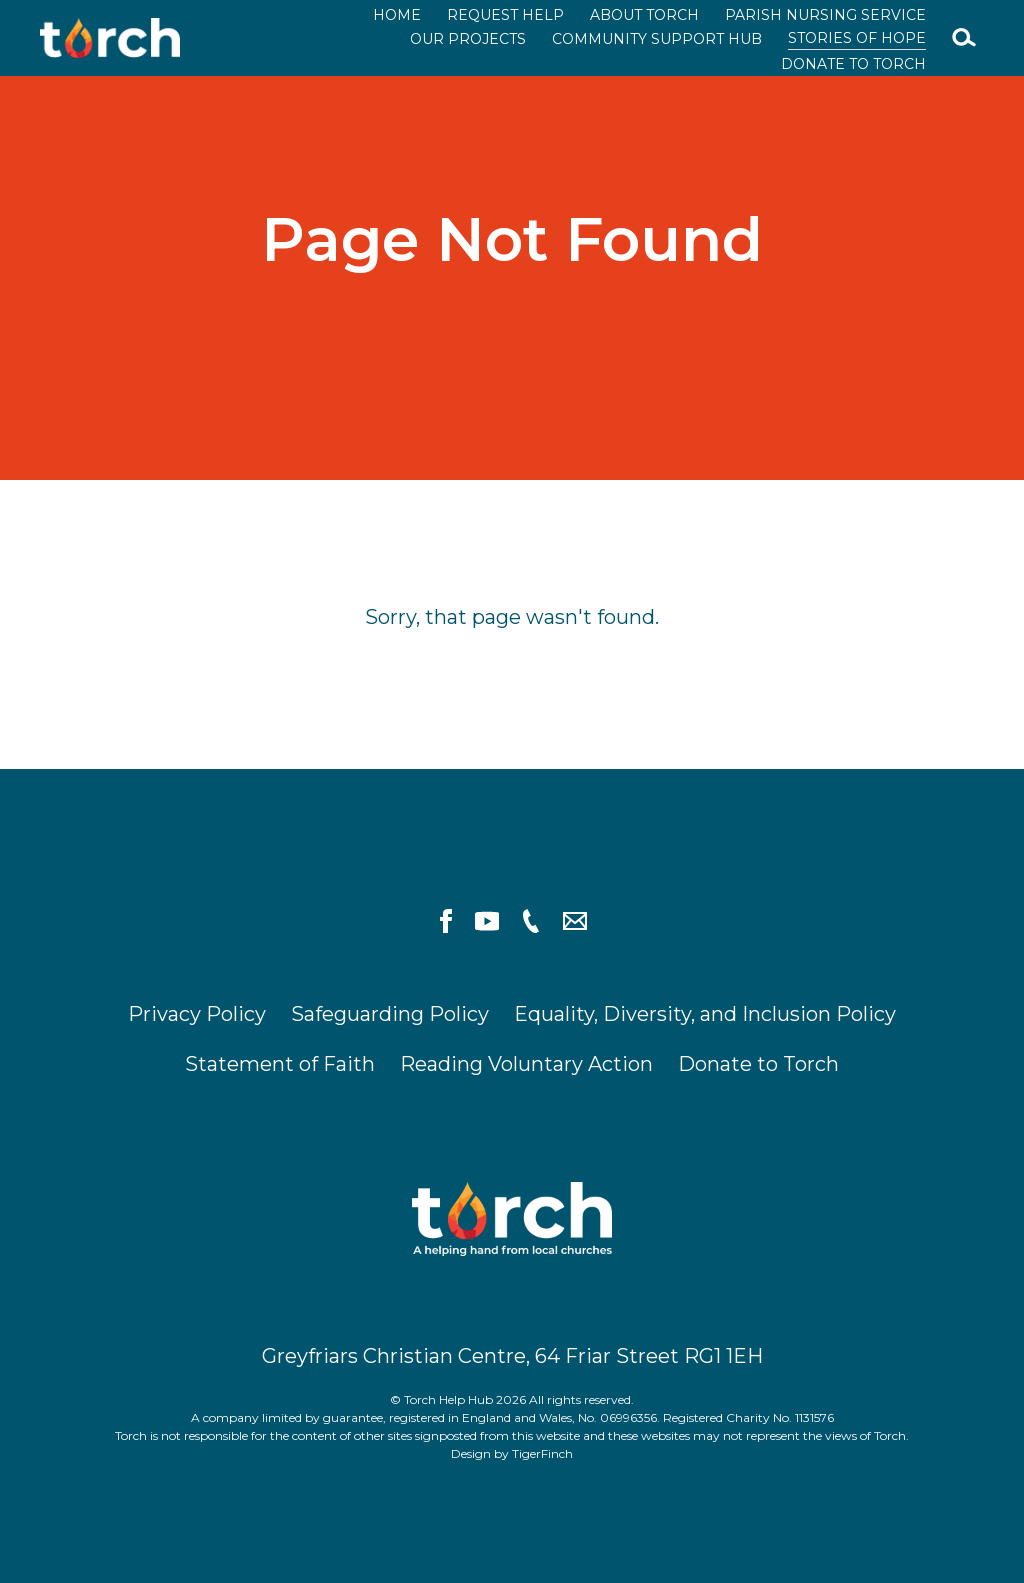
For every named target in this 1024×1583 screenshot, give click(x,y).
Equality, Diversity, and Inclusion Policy (705, 1014)
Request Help (505, 15)
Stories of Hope (857, 38)
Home (397, 15)
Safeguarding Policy (390, 1014)
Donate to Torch (853, 64)
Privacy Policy (197, 1014)
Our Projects (468, 39)
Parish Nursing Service (825, 15)
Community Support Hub (657, 39)
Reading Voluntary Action (526, 1064)
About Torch (644, 15)
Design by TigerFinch (512, 1453)
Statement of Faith (280, 1064)
